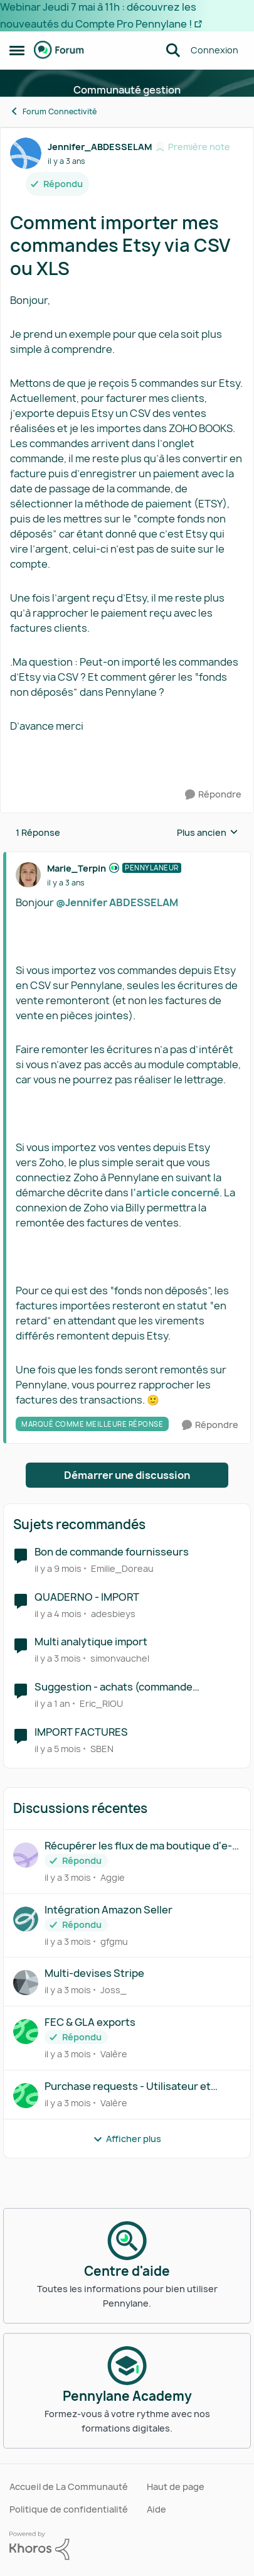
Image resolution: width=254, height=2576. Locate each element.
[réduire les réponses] (127, 858)
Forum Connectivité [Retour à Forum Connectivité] (53, 111)
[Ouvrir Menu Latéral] (17, 50)
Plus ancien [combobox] (207, 832)
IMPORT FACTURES (81, 1732)
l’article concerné (175, 1192)
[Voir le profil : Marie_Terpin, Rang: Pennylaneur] (28, 874)
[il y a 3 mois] (57, 1658)
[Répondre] (213, 794)
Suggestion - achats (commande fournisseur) (113, 1687)
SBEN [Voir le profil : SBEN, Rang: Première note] (102, 1749)
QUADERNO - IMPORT (86, 1597)
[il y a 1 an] (52, 1703)
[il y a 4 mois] (58, 1613)
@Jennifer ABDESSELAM (117, 902)
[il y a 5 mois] (57, 1748)
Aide (156, 2509)
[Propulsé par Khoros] (127, 2545)
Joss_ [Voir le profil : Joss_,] (113, 1990)
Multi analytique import (90, 1641)
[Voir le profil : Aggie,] (25, 1855)
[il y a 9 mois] (58, 1568)
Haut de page (175, 2486)
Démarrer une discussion (127, 1475)
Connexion (214, 50)
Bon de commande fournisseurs (111, 1552)
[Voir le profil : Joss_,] (25, 1982)
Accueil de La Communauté (68, 2486)
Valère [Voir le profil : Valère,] (113, 2054)
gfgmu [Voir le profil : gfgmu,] (114, 1941)
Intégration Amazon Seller (108, 1910)
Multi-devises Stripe (94, 1973)
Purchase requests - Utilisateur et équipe (128, 2086)
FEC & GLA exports (90, 2022)
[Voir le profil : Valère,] (25, 2031)
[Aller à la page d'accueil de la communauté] (59, 50)
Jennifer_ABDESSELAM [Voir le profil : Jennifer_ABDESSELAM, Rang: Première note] (100, 147)
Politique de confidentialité (68, 2509)
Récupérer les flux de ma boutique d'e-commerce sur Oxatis (138, 1846)
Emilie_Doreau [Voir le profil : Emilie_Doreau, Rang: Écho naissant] (122, 1568)
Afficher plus (127, 2139)
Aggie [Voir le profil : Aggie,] (112, 1877)
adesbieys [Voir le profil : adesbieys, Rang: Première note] (113, 1613)
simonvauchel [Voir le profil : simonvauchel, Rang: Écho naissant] (119, 1658)
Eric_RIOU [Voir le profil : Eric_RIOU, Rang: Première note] (101, 1703)
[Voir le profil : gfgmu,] (25, 1919)
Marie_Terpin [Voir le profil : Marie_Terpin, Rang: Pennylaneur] (76, 868)
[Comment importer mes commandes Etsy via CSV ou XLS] (66, 883)
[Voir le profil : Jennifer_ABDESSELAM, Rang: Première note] (25, 153)
